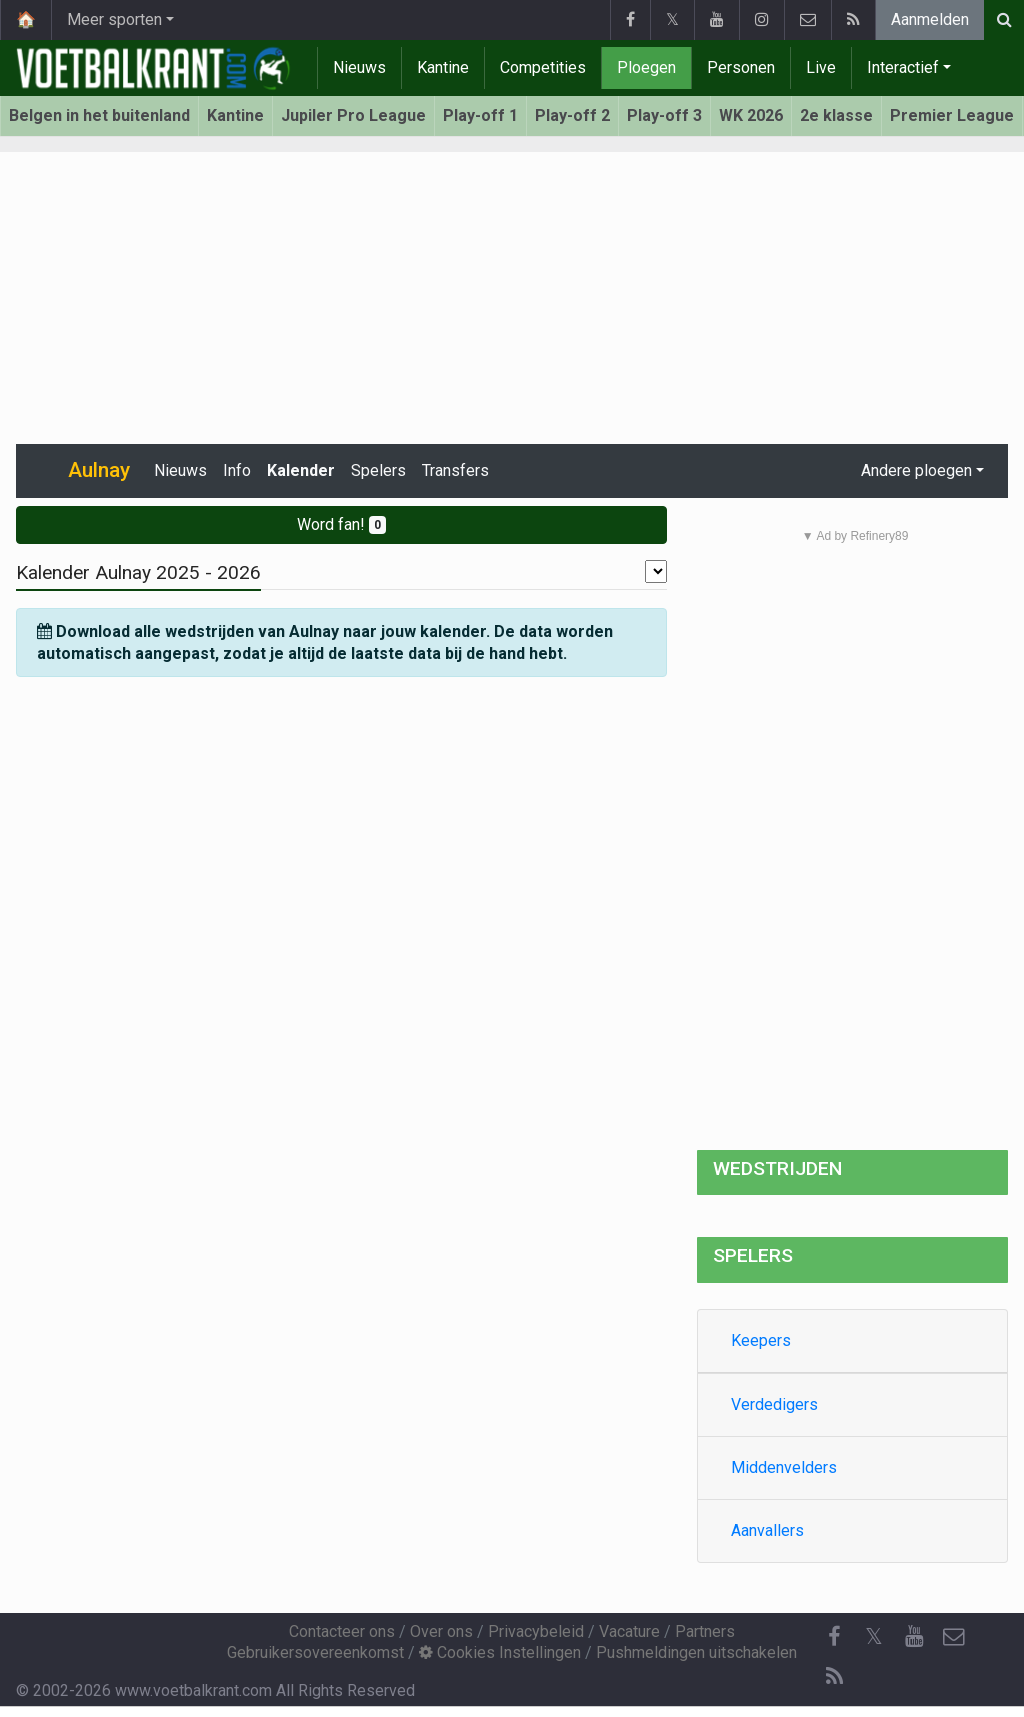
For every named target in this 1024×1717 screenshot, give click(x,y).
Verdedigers (774, 1404)
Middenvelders (784, 1467)
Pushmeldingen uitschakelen (696, 1652)
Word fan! (341, 524)
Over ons (441, 1631)
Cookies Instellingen (500, 1652)
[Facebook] (834, 1637)
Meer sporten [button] (114, 19)
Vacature (629, 1631)
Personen (741, 67)
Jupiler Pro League (353, 115)
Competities (543, 67)
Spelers (378, 470)
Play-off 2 (572, 115)
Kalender (301, 470)
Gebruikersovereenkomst (315, 1652)
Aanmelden (930, 19)
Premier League (952, 115)
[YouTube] (914, 1637)
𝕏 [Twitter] (874, 1636)
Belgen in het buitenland (99, 115)
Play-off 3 (664, 115)
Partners (705, 1631)
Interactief (903, 67)
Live (821, 67)
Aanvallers (767, 1530)
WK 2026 (751, 115)
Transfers (455, 470)
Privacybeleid (536, 1631)
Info (237, 470)
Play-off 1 (480, 115)
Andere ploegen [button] (916, 470)
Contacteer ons (342, 1631)
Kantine (443, 67)
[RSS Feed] (834, 1677)
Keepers (761, 1340)
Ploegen (646, 67)
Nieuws (359, 67)
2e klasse (836, 115)
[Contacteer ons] (954, 1637)
